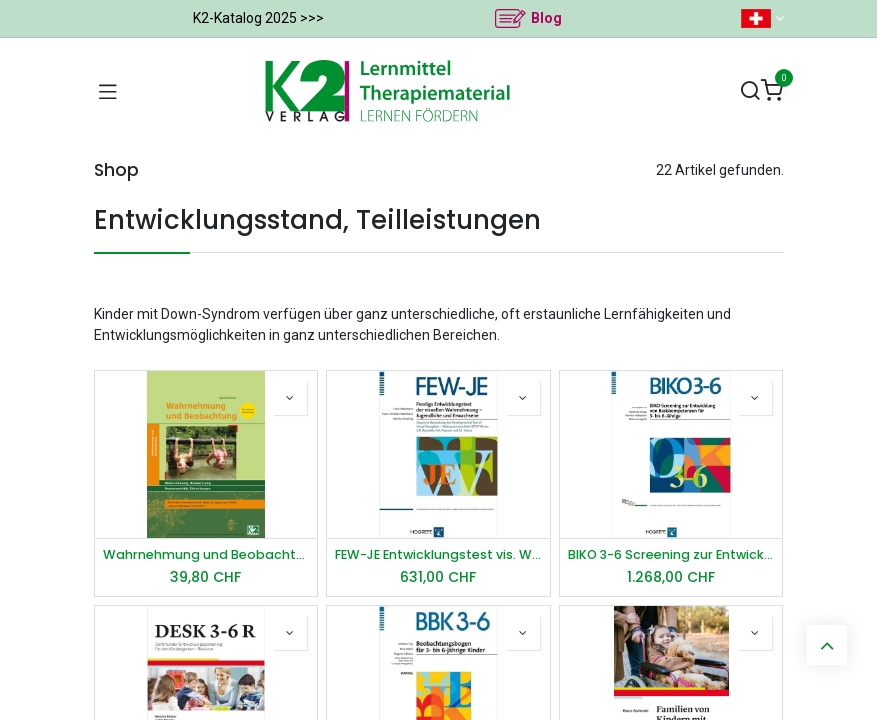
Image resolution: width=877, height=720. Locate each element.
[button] (290, 398)
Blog (546, 18)
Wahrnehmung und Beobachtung (206, 554)
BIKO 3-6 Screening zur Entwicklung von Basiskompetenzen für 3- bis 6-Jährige (671, 554)
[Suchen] (750, 91)
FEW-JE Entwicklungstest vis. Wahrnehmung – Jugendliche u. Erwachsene (438, 554)
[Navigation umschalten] (108, 91)
